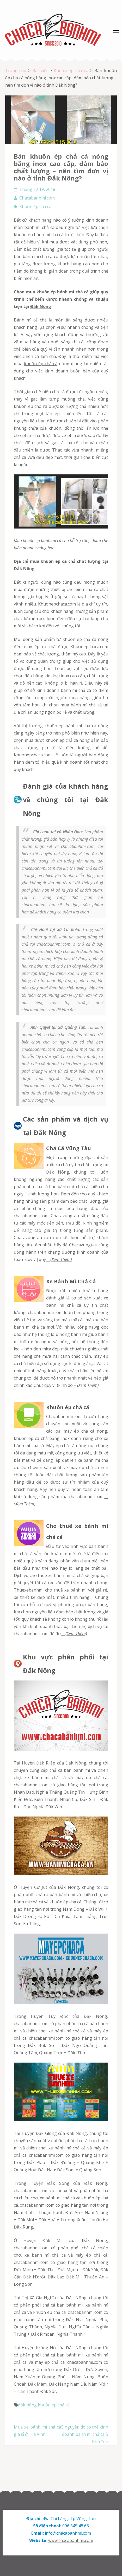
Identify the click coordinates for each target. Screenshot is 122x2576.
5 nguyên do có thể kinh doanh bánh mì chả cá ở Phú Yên (84, 2434)
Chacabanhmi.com (37, 198)
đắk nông (27, 2405)
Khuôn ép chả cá (35, 206)
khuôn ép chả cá (40, 363)
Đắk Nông (40, 306)
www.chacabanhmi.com (70, 2540)
